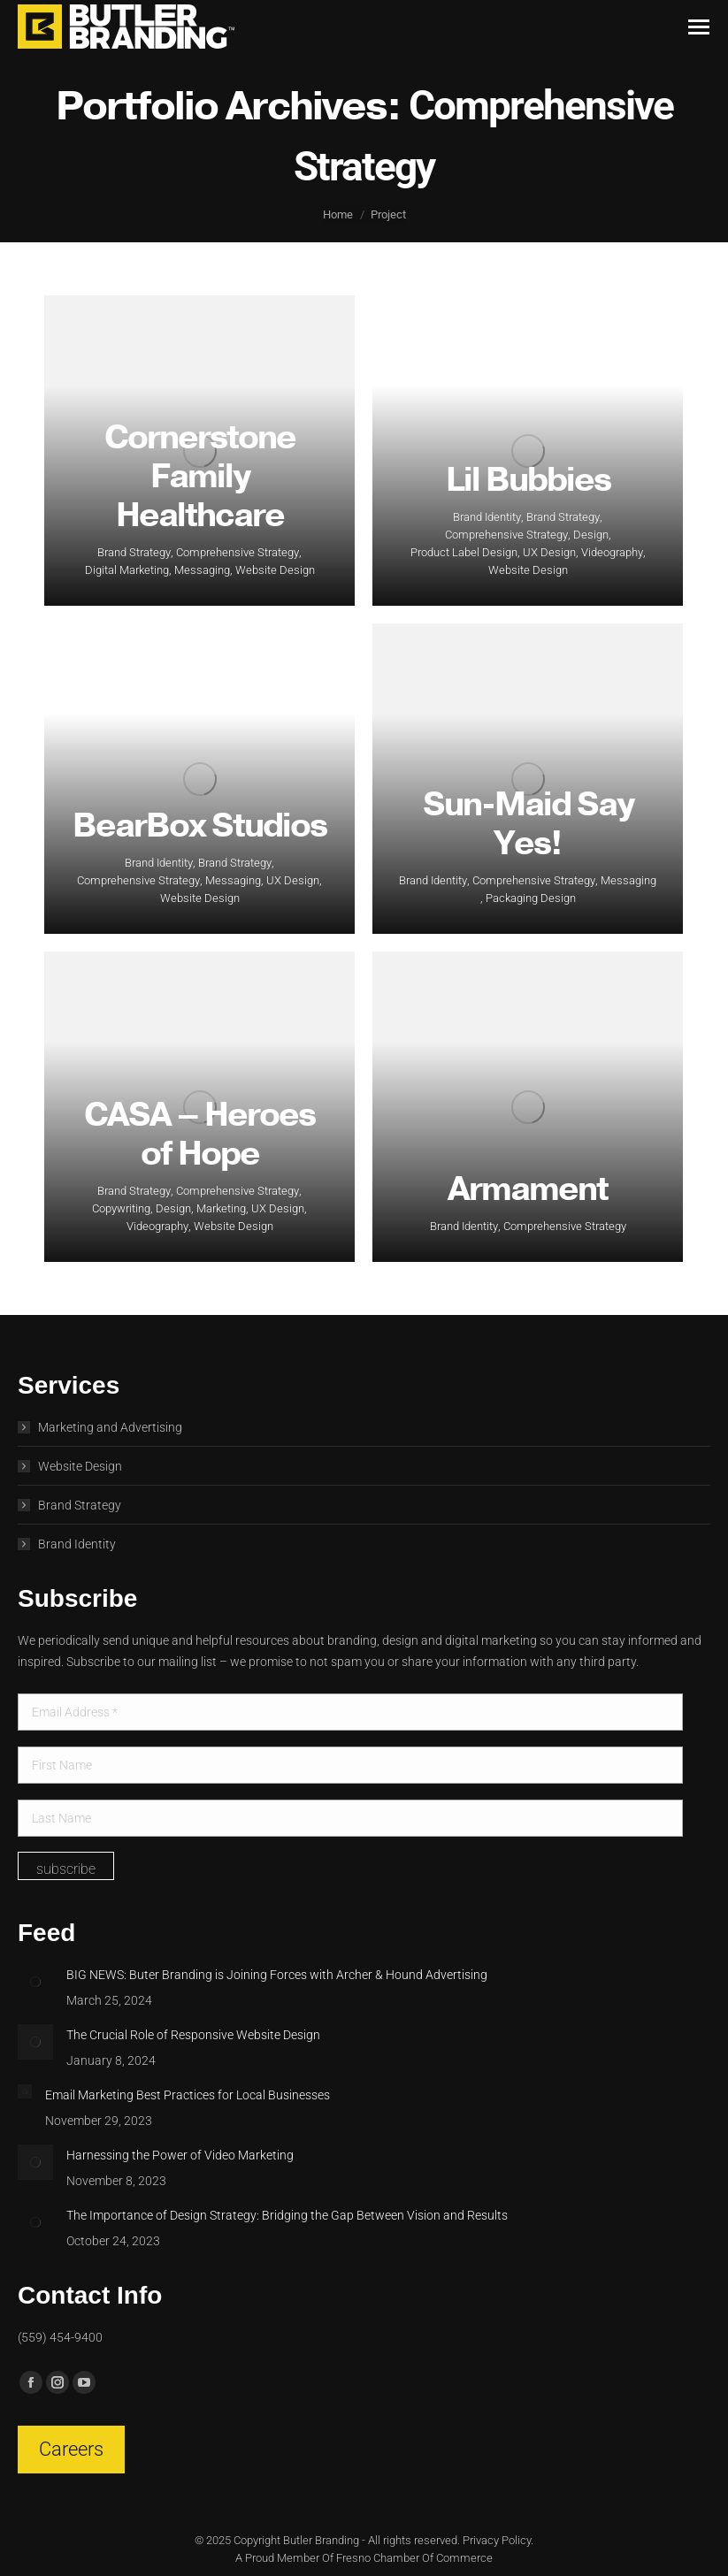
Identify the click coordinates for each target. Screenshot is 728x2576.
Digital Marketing (127, 570)
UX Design (549, 552)
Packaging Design (531, 898)
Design (591, 534)
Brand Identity (487, 517)
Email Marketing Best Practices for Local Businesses (187, 2095)
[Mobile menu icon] (698, 27)
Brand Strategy (134, 552)
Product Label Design (463, 552)
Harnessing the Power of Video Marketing (180, 2155)
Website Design (275, 570)
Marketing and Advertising (110, 1427)
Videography (612, 552)
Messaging (202, 570)
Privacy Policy (497, 2540)
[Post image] (35, 1981)
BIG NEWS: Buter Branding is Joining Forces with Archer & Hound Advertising (276, 1975)
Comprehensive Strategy (237, 552)
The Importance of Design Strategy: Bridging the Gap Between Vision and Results (287, 2215)
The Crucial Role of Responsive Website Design (193, 2035)
